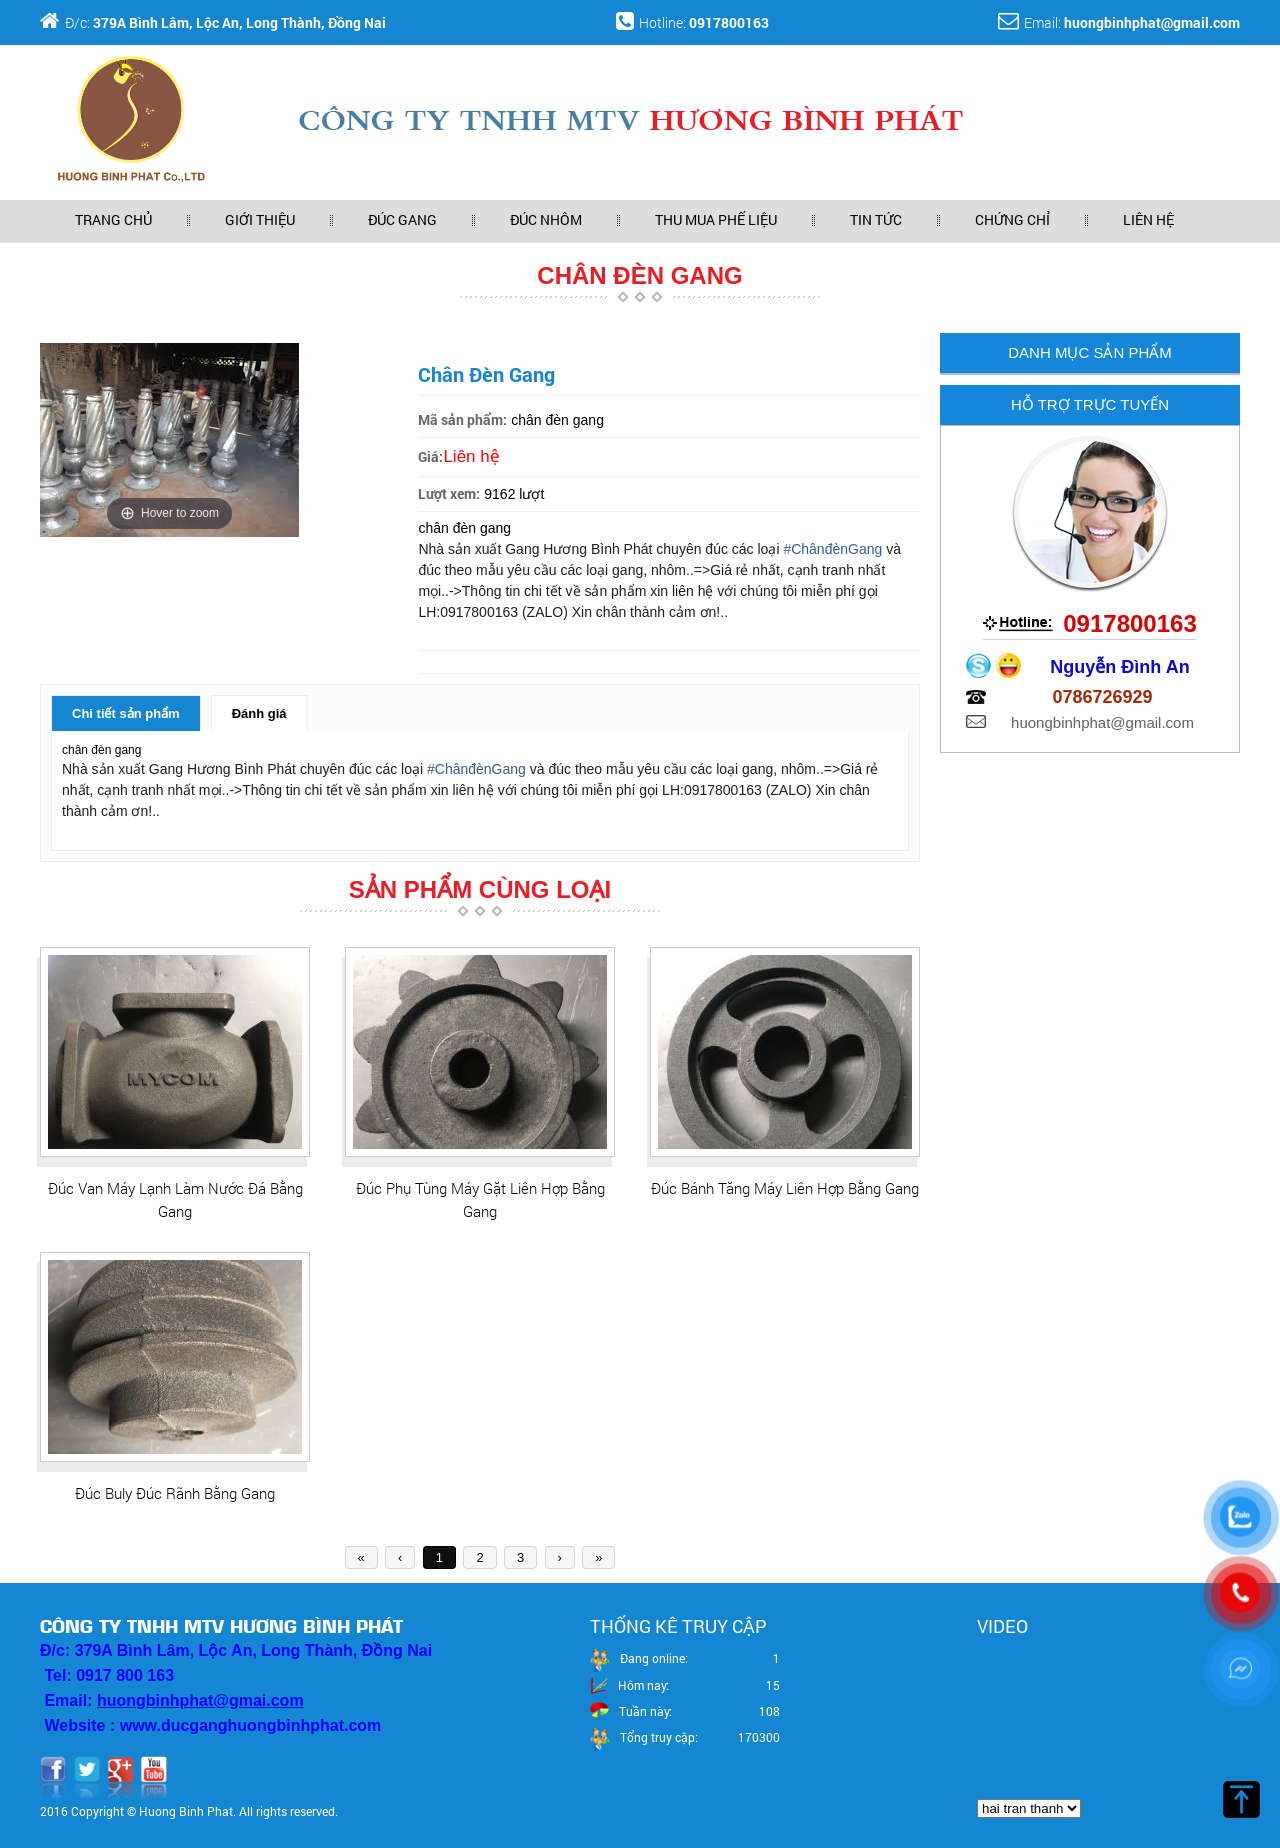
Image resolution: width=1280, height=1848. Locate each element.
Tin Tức (876, 219)
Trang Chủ (113, 219)
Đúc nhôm (546, 219)
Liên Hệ (1148, 219)
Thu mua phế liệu (716, 219)
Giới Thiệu (260, 219)
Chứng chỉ (1012, 219)
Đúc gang (402, 219)
